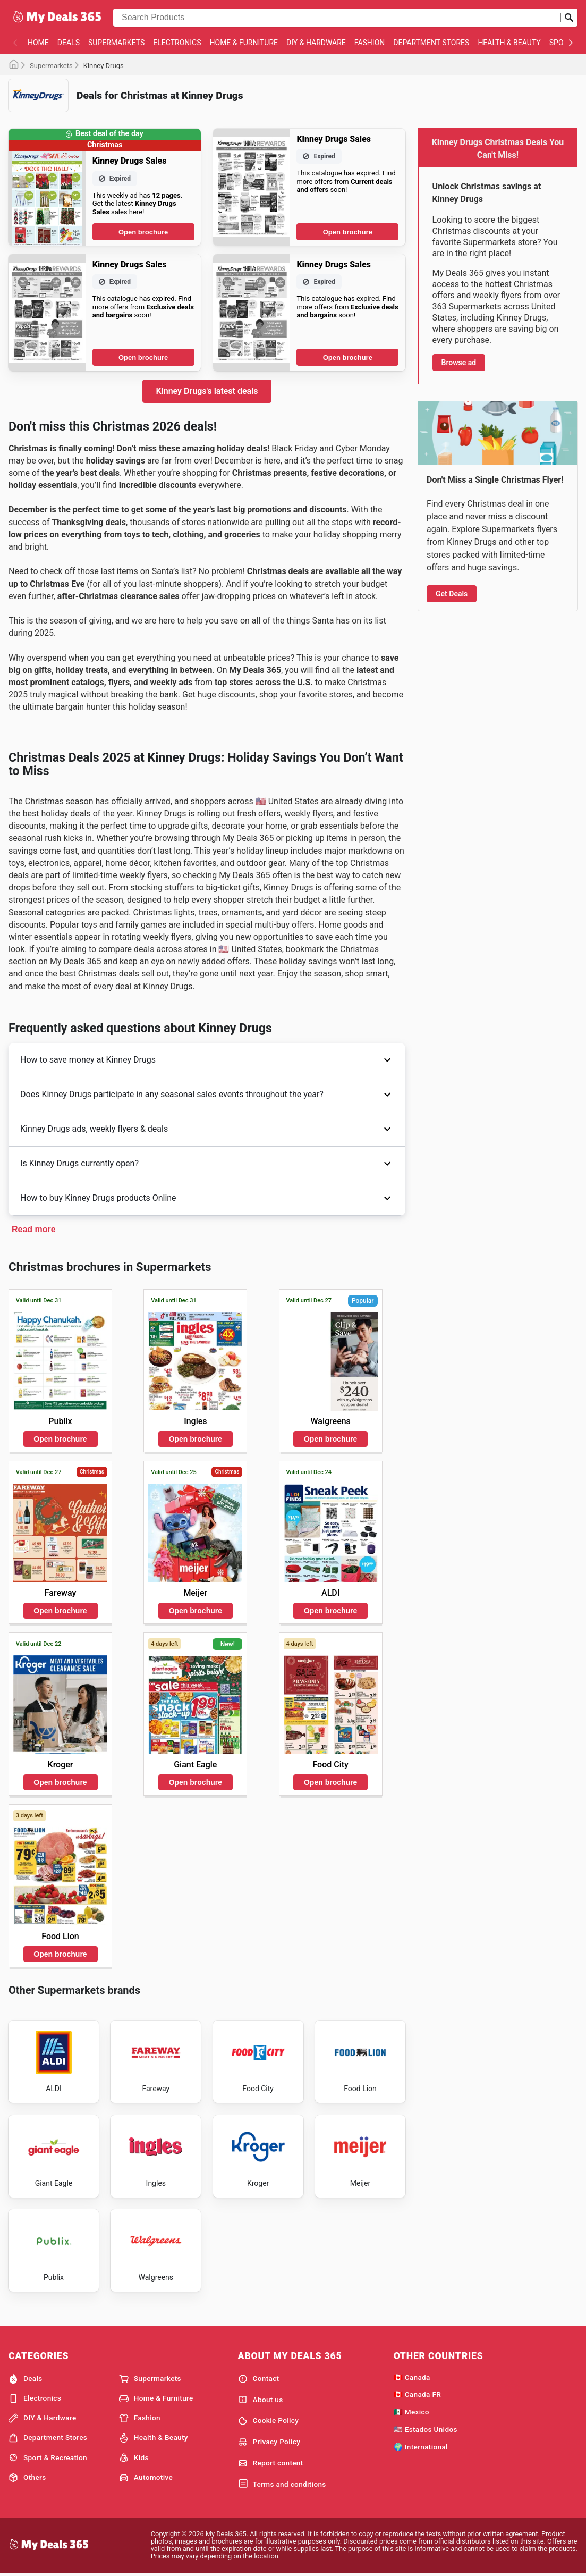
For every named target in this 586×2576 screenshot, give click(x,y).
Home (38, 42)
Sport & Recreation (48, 2457)
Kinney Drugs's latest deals (207, 391)
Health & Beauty (509, 42)
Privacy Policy (269, 2442)
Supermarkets (116, 42)
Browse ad (459, 362)
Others (27, 2477)
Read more (34, 1229)
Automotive (146, 2477)
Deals (68, 42)
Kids (134, 2457)
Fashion (369, 42)
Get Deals (452, 594)
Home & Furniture (244, 42)
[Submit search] (568, 17)
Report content (270, 2463)
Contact (258, 2379)
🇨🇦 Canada (412, 2377)
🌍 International (421, 2447)
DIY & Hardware (316, 42)
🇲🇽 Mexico (411, 2411)
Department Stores (431, 42)
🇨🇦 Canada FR (417, 2394)
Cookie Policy (268, 2421)
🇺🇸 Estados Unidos (425, 2429)
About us (260, 2399)
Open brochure (143, 232)
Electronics (177, 42)
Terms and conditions (282, 2484)
